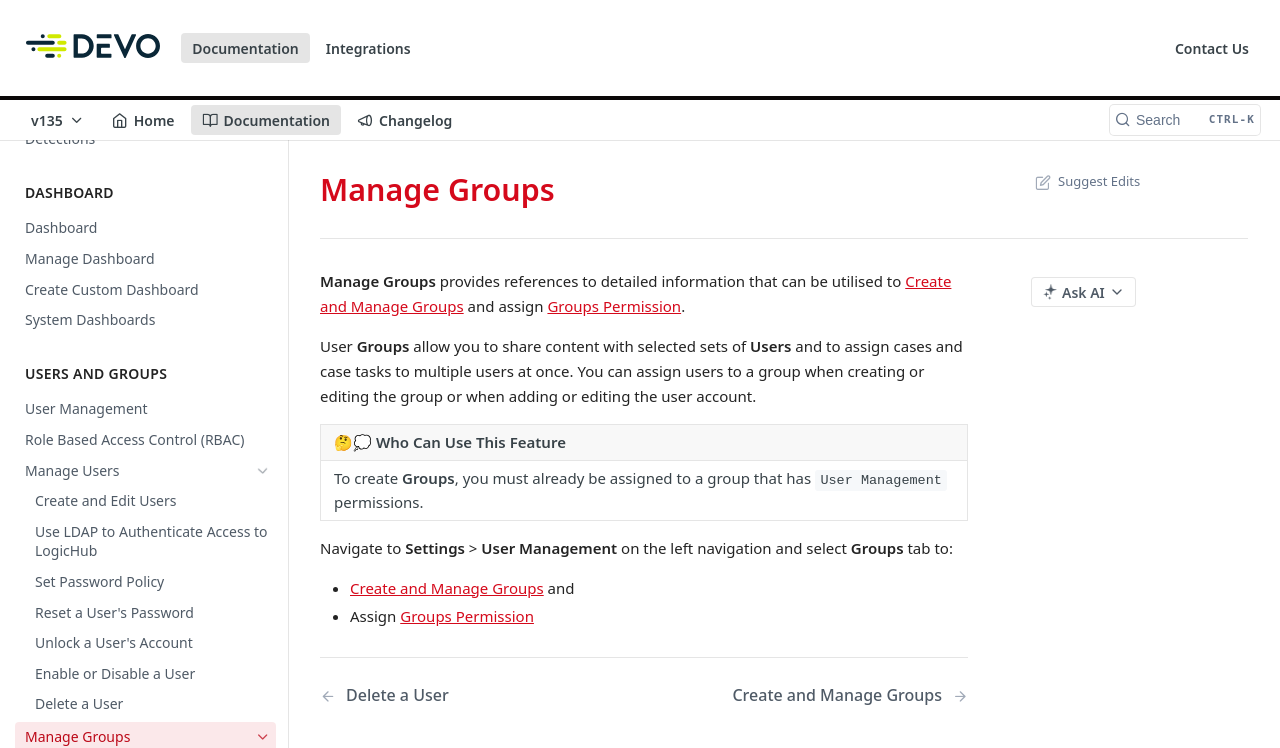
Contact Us (1212, 48)
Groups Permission (614, 306)
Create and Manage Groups (447, 588)
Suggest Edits (1085, 181)
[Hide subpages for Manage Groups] (263, 501)
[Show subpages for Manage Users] (263, 470)
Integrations (368, 48)
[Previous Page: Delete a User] (459, 695)
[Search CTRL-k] (1185, 120)
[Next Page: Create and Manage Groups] (850, 695)
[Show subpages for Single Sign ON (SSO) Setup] (263, 595)
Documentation (245, 48)
